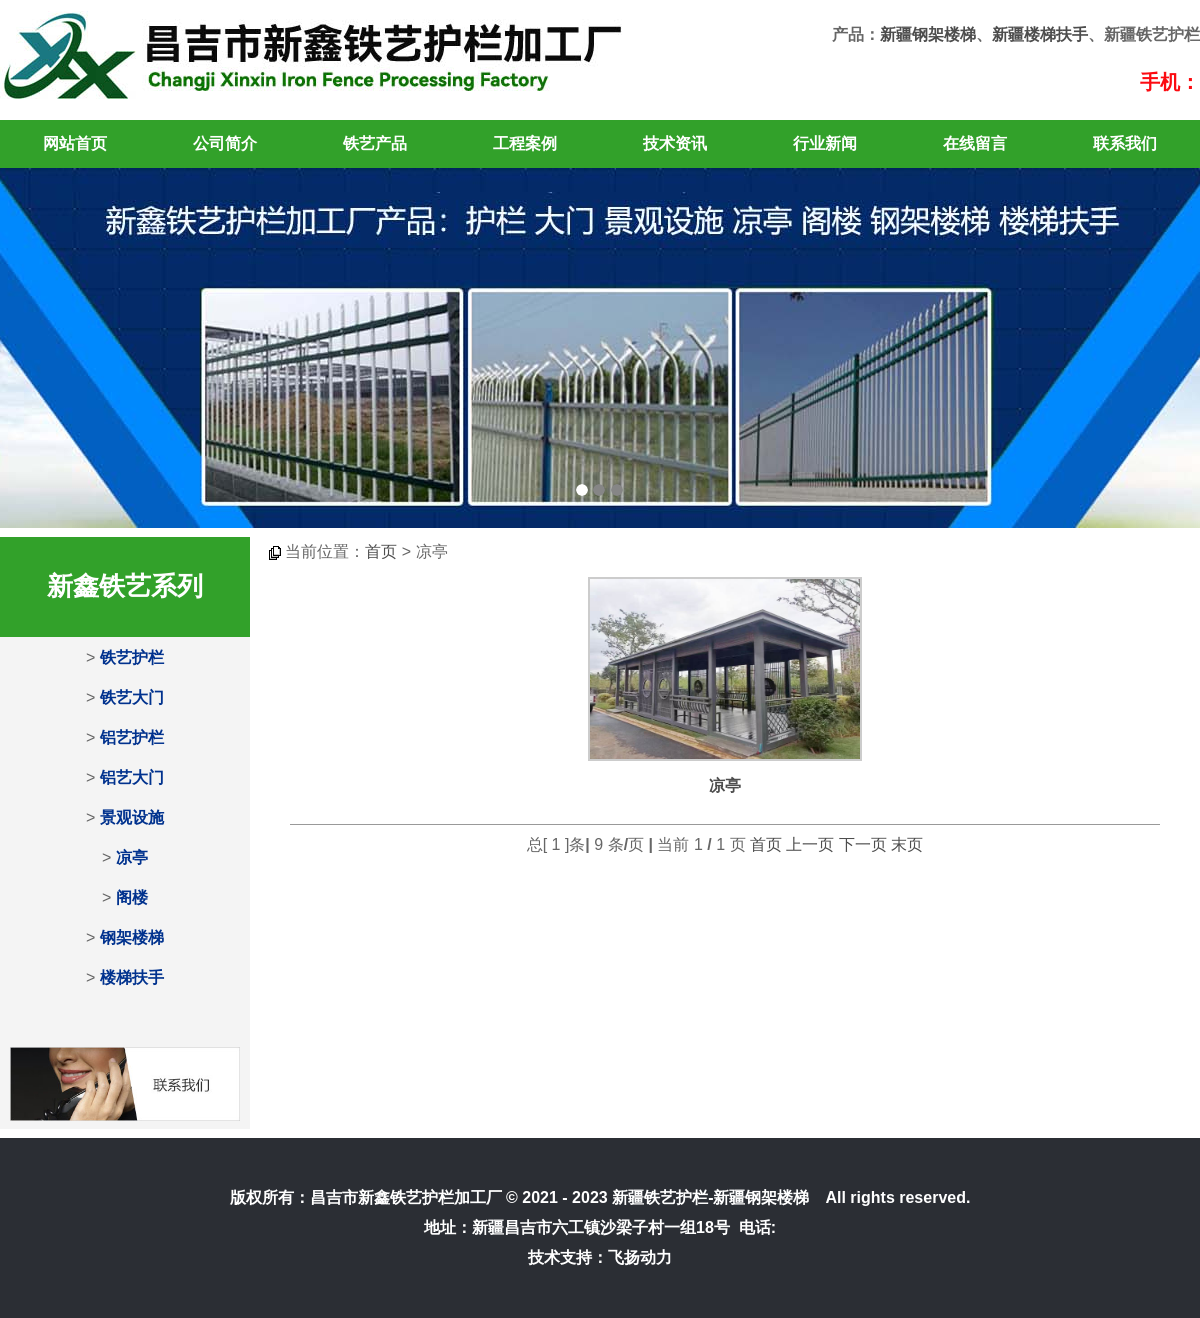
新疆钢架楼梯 (928, 34)
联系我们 (1125, 143)
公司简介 (225, 143)
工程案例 (525, 143)
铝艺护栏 (132, 737)
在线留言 (975, 143)
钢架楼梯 (132, 937)
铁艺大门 (132, 697)
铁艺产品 (375, 143)
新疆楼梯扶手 (1040, 34)
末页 (907, 844)
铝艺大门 (132, 777)
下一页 (863, 844)
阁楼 (132, 897)
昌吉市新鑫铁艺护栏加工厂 (406, 1197)
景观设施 (132, 817)
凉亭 (132, 857)
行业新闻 (825, 143)
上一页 (810, 844)
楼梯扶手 (132, 977)
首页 (381, 551)
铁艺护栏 (132, 657)
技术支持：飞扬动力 (600, 1257)
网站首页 (75, 143)
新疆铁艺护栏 (660, 1197)
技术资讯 (675, 143)
